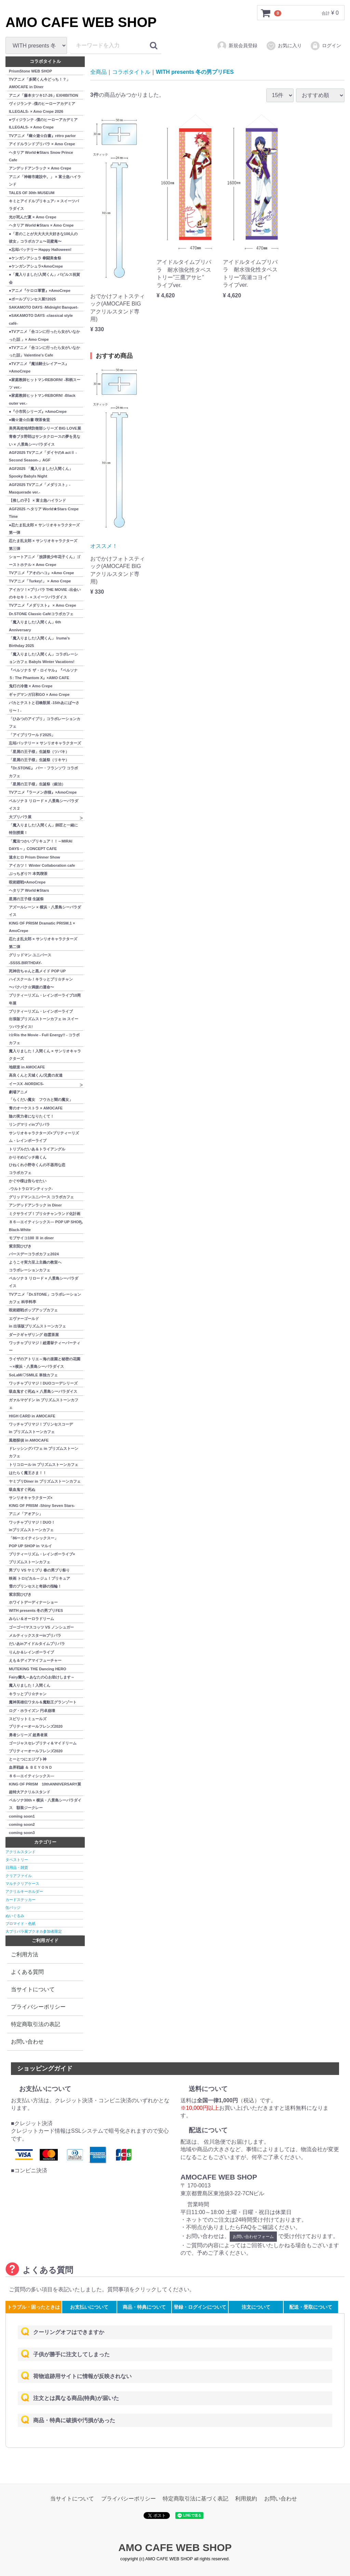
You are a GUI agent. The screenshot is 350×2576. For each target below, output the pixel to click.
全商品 (98, 72)
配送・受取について (310, 2307)
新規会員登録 (237, 46)
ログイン (325, 46)
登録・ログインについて (200, 2307)
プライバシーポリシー (38, 2006)
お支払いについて (89, 2307)
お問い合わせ (27, 2041)
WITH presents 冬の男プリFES (195, 72)
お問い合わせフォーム (253, 2236)
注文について (256, 2307)
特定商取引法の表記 (35, 2024)
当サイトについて (33, 1989)
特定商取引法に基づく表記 (195, 2498)
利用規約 (246, 2498)
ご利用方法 (24, 1954)
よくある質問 (27, 1971)
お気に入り (284, 46)
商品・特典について (144, 2307)
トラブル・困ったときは (33, 2307)
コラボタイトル (131, 72)
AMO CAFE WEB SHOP (81, 22)
